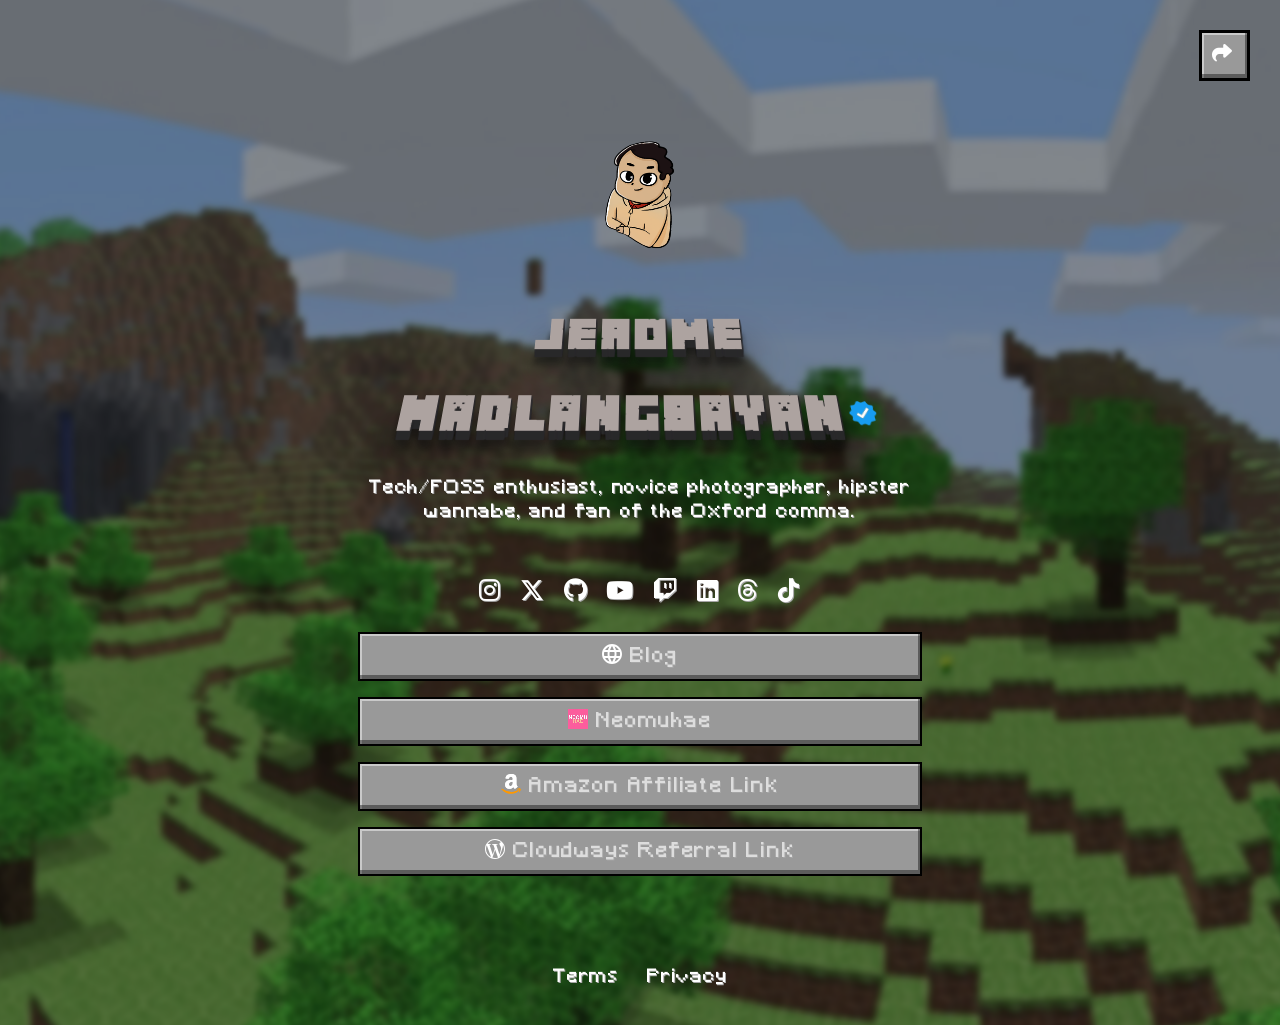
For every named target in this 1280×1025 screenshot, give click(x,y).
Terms (586, 977)
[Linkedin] (708, 594)
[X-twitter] (533, 594)
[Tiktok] (789, 594)
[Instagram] (490, 594)
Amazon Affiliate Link (640, 786)
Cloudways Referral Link (639, 851)
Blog (639, 656)
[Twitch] (666, 594)
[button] (1224, 55)
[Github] (576, 594)
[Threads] (748, 594)
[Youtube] (620, 594)
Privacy (687, 977)
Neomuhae (639, 721)
